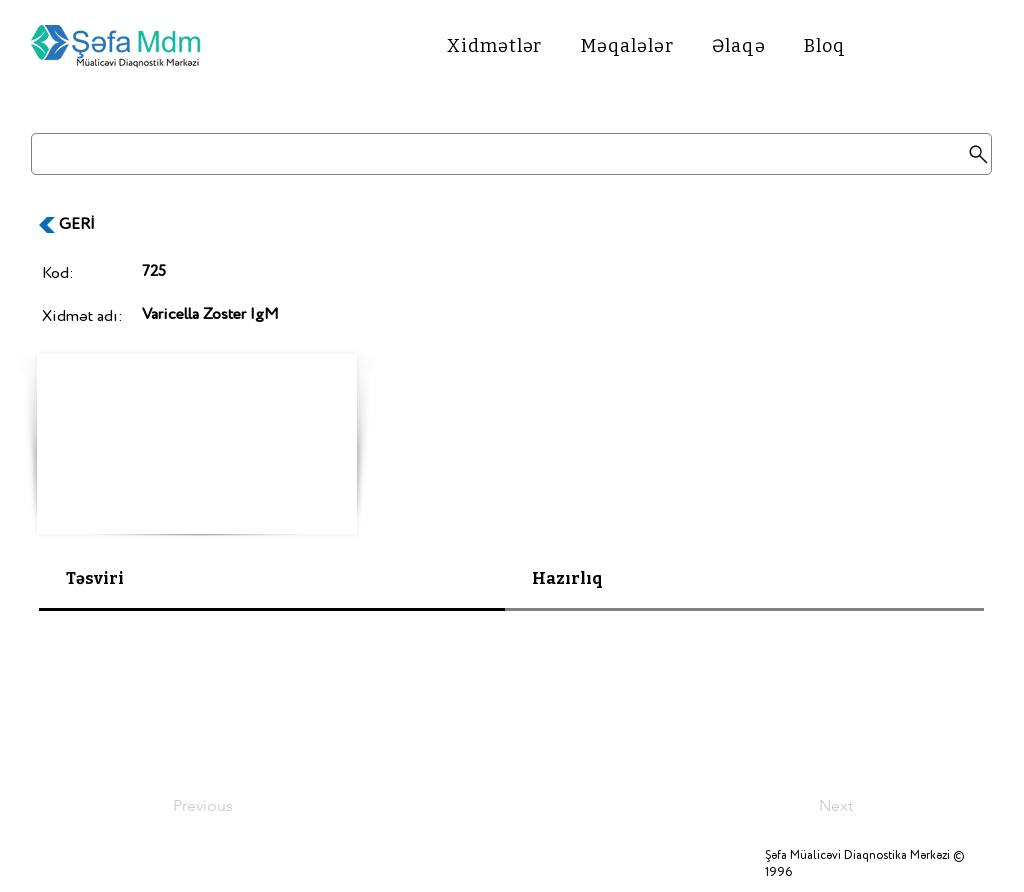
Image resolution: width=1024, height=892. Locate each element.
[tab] (272, 580)
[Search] (511, 154)
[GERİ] (87, 225)
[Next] (803, 806)
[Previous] (239, 806)
